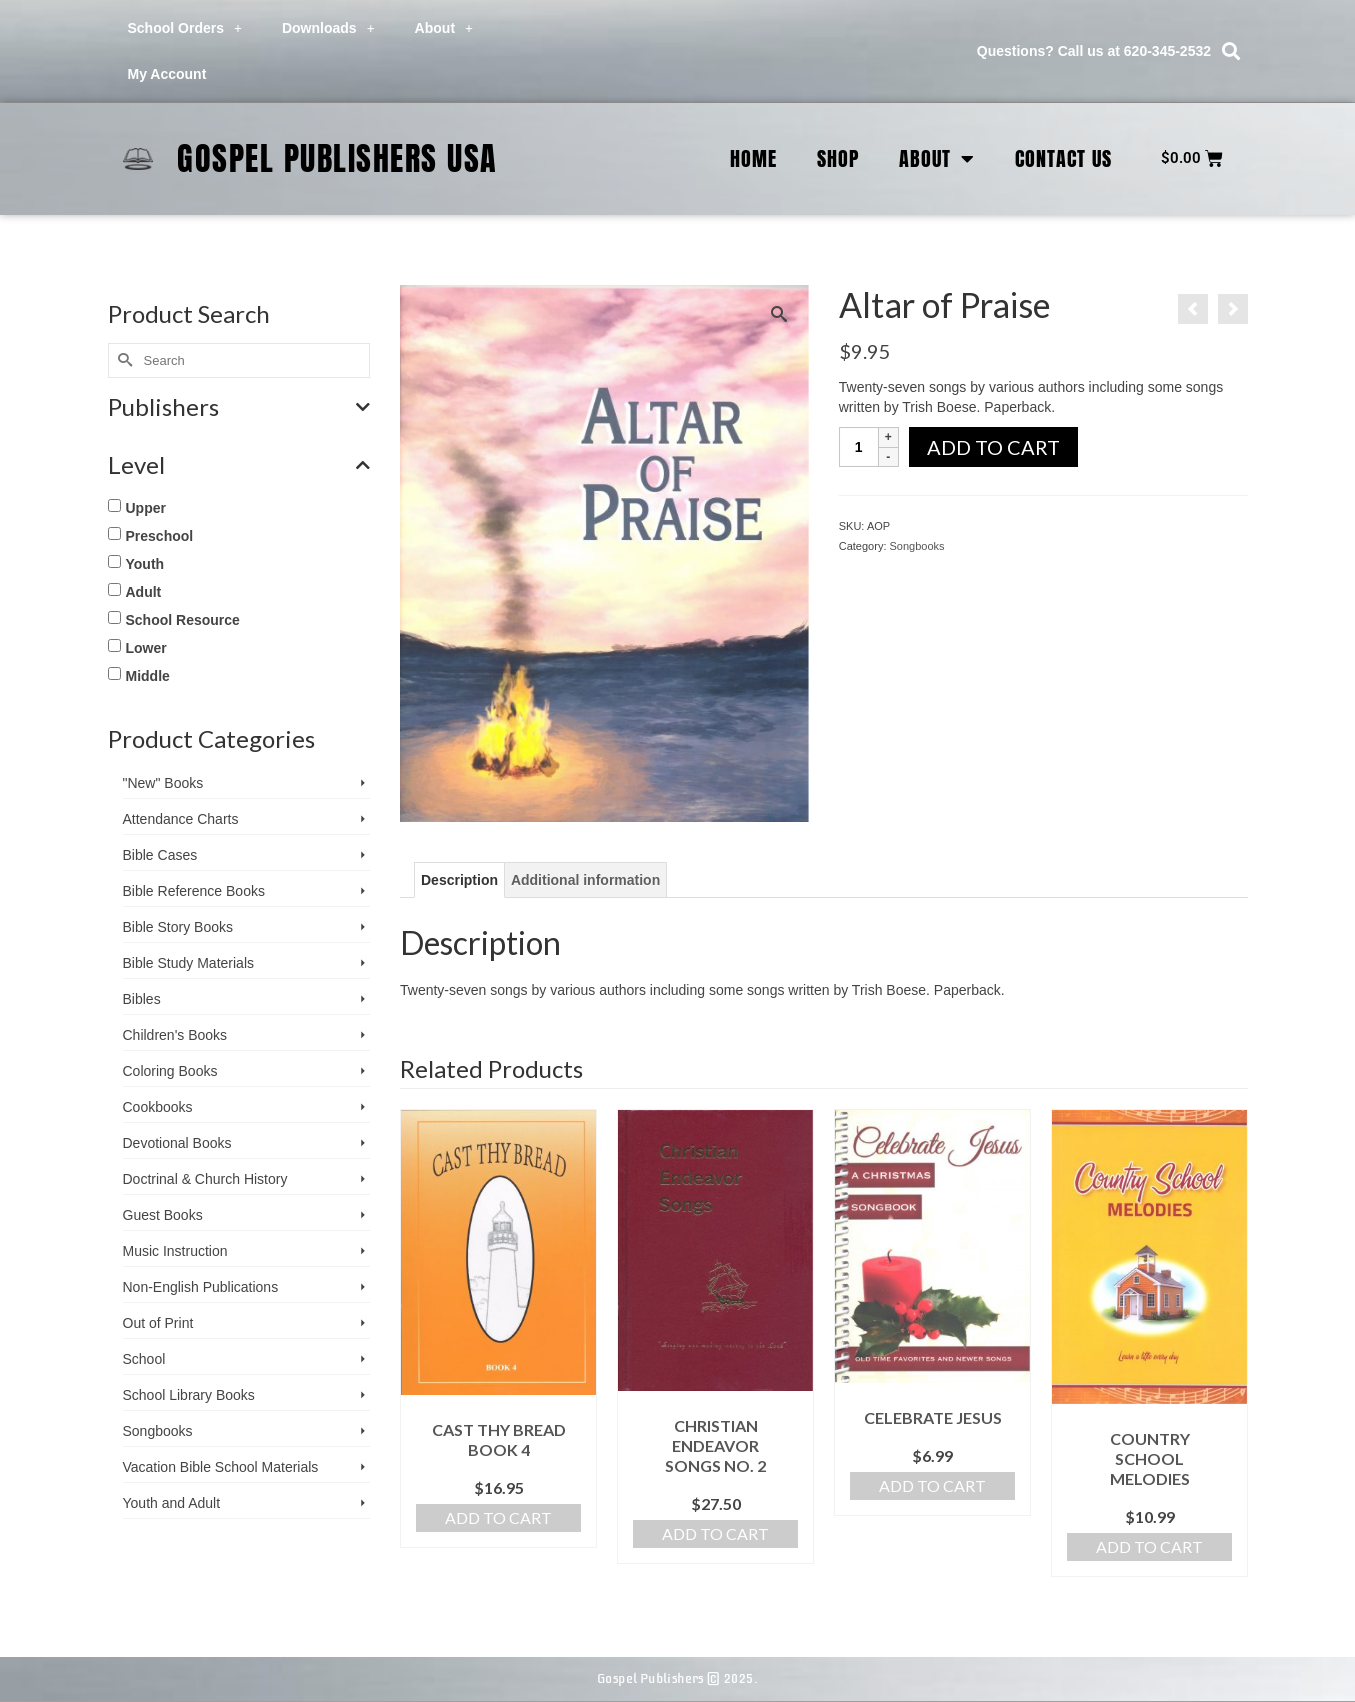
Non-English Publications (201, 1287)
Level (239, 465)
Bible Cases (160, 855)
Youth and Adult (172, 1503)
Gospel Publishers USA (337, 158)
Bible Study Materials (189, 963)
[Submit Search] (123, 360)
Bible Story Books (178, 927)
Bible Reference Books (194, 891)
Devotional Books (177, 1143)
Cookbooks (158, 1107)
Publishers (239, 407)
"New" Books (163, 783)
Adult (144, 592)
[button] (1230, 51)
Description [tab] (459, 880)
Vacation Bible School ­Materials (221, 1467)
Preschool (160, 536)
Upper (146, 508)
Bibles (142, 999)
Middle (148, 676)
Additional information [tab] (585, 880)
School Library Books (189, 1395)
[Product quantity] (859, 447)
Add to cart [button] (498, 1517)
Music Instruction (175, 1251)
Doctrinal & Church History (205, 1179)
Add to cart (993, 447)
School (144, 1359)
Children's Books (175, 1035)
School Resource (183, 620)
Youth (145, 564)
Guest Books (163, 1215)
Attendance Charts (181, 819)
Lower (146, 648)
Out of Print (158, 1323)
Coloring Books (170, 1071)
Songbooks (917, 546)
